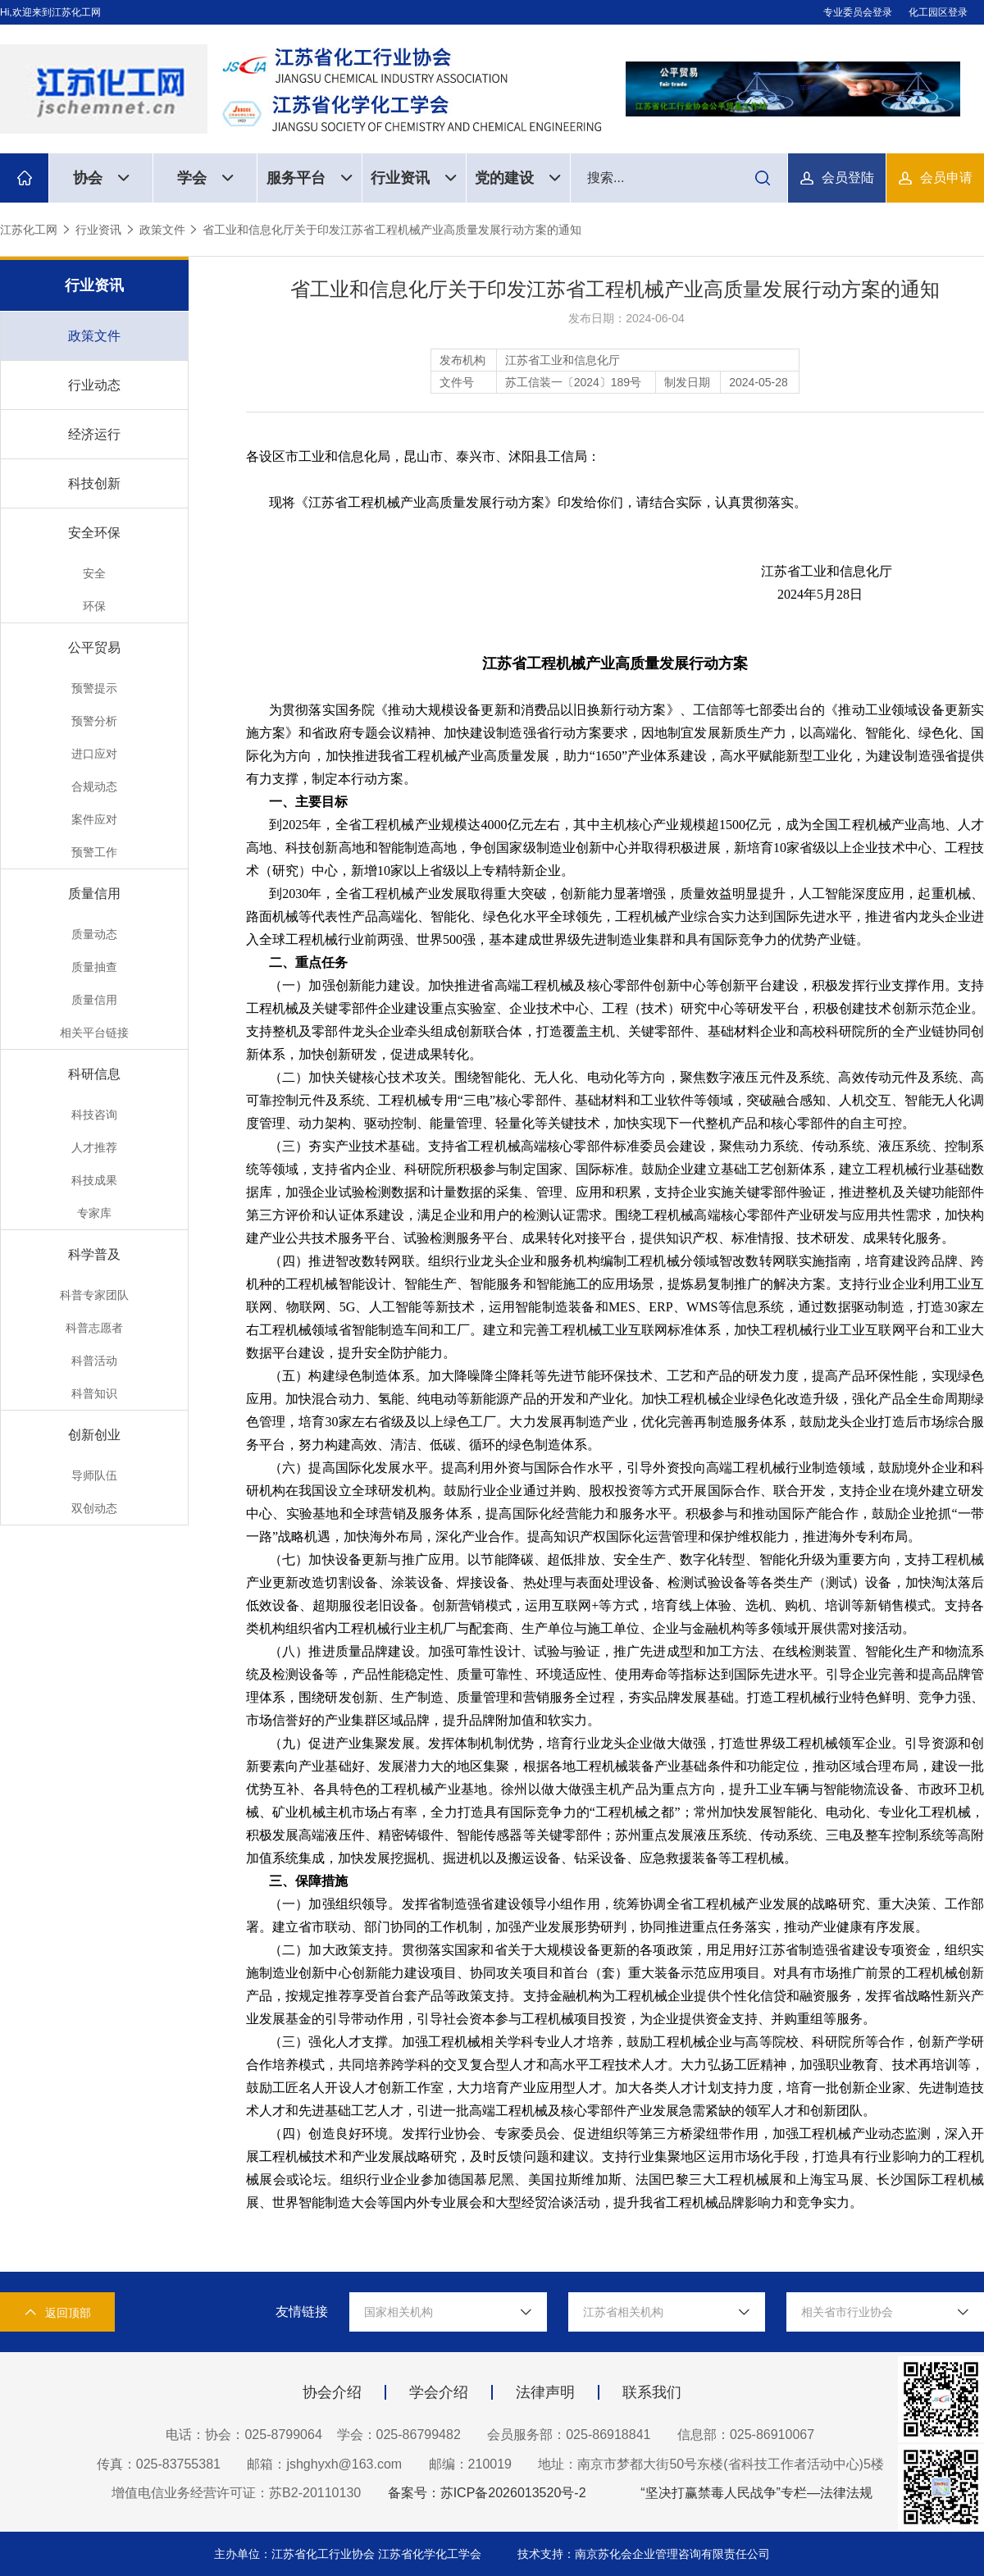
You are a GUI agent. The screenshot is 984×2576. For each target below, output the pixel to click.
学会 (205, 178)
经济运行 (94, 434)
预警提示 (94, 688)
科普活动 (94, 1360)
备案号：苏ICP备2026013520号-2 (487, 2493)
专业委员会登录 (857, 12)
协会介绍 (332, 2392)
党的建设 (518, 178)
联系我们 (651, 2392)
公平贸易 (94, 647)
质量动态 (94, 934)
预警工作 (94, 852)
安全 (94, 573)
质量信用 (94, 893)
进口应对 (94, 753)
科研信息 (94, 1074)
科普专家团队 (94, 1295)
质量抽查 (94, 966)
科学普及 (94, 1254)
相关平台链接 (94, 1032)
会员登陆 (848, 178)
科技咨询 (94, 1114)
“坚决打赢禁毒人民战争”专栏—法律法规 (756, 2493)
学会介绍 (438, 2392)
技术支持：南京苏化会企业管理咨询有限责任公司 (643, 2553)
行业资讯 (414, 178)
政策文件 (162, 229)
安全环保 (94, 533)
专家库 (94, 1213)
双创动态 (94, 1508)
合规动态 (94, 786)
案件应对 (94, 819)
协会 (101, 178)
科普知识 (94, 1393)
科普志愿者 (94, 1327)
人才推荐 (94, 1147)
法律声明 (545, 2392)
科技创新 (94, 483)
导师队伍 (94, 1475)
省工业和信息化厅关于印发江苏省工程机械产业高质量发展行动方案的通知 (392, 229)
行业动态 (94, 385)
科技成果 (94, 1180)
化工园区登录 (938, 12)
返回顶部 (57, 2312)
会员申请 (946, 178)
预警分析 (94, 720)
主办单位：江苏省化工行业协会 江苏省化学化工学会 (349, 2553)
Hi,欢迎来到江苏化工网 (50, 12)
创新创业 (94, 1435)
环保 (94, 606)
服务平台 (309, 178)
